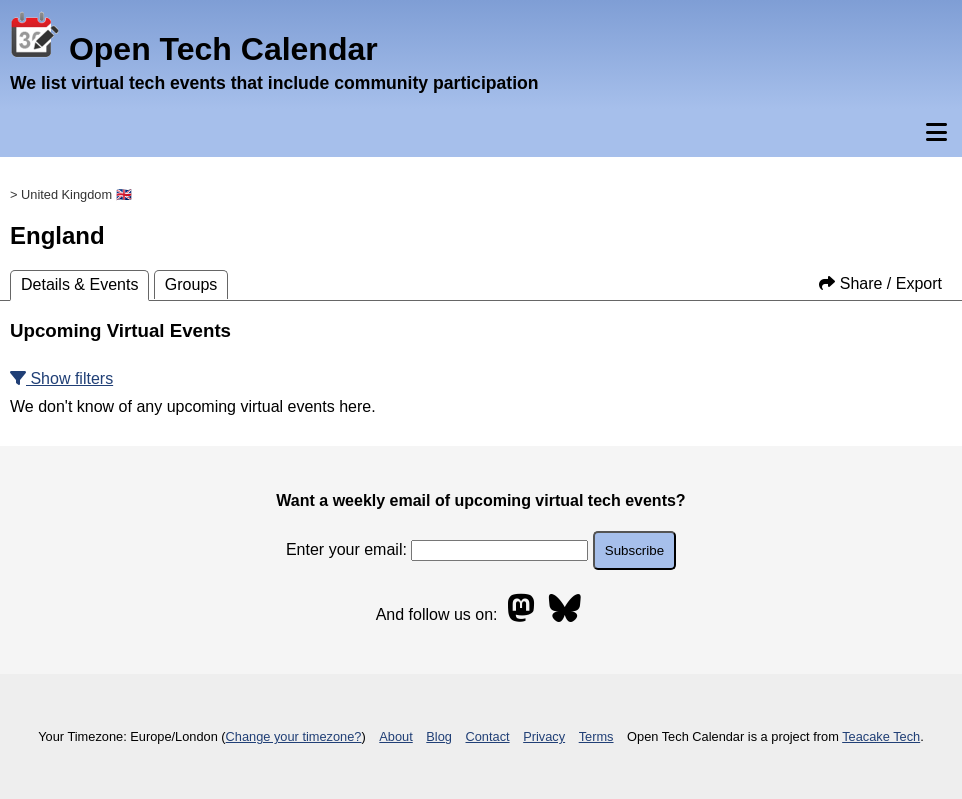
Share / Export (880, 283)
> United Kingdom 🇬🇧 (71, 194)
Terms (596, 736)
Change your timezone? (294, 736)
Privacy (544, 736)
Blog (439, 736)
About (395, 736)
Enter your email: (437, 549)
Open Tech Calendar (194, 49)
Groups (191, 284)
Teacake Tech (881, 736)
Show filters (61, 378)
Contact (488, 736)
